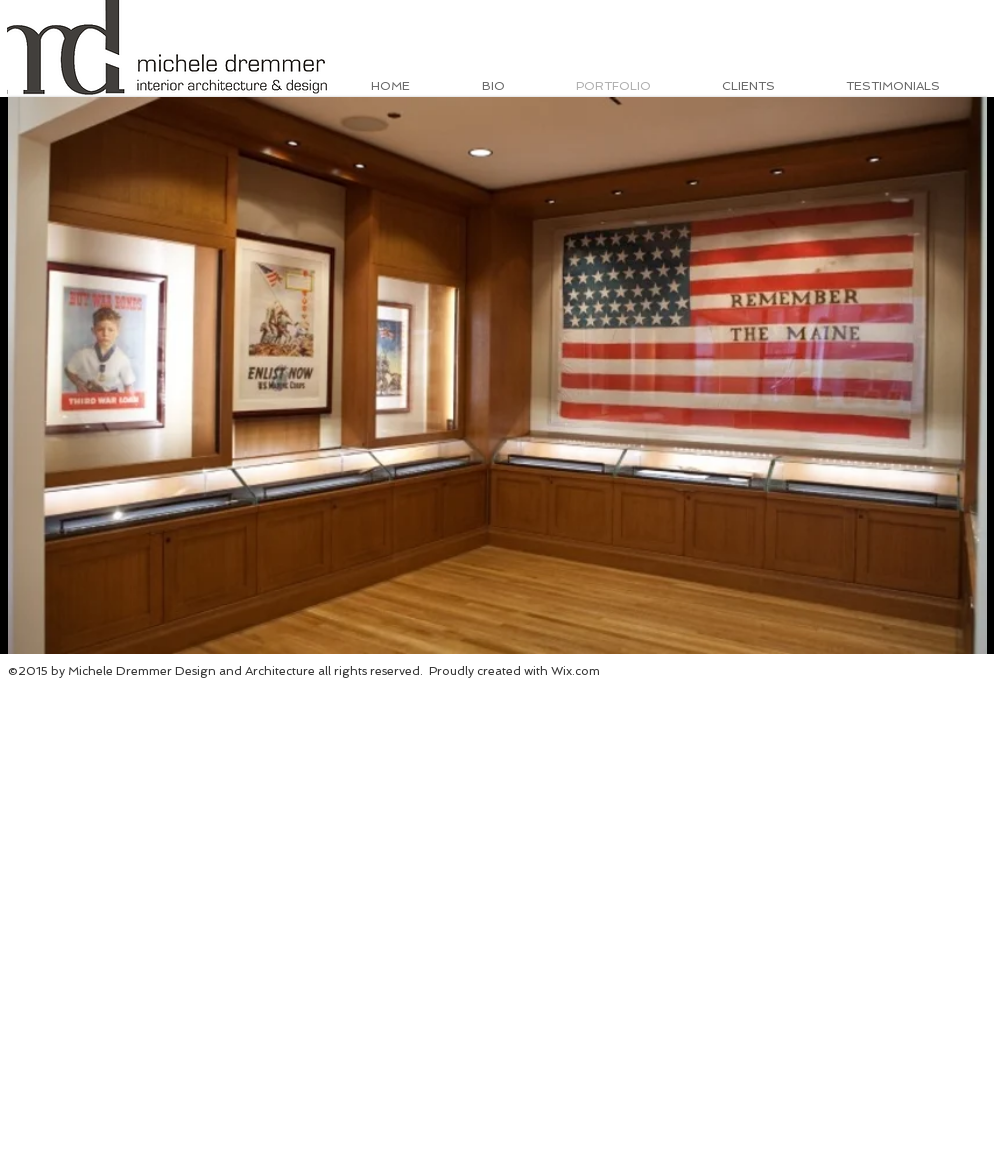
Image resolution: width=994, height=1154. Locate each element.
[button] (497, 375)
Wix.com (575, 671)
